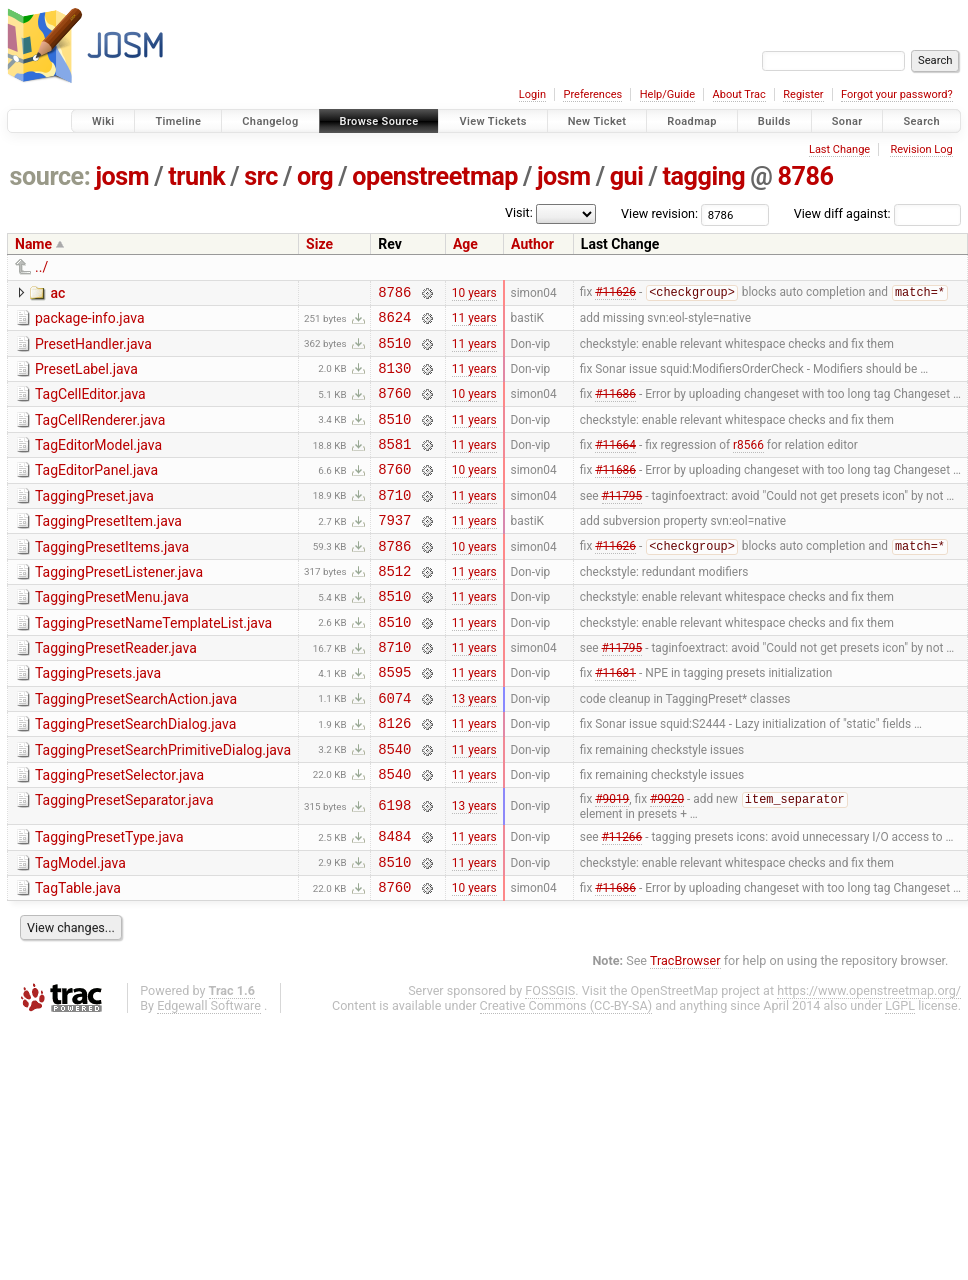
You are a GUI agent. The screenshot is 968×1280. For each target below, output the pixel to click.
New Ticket (597, 121)
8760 (394, 407)
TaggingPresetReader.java (116, 690)
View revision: (659, 213)
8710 (394, 521)
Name (33, 244)
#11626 (615, 295)
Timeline (178, 121)
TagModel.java (80, 927)
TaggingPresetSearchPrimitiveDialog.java (163, 804)
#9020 (667, 861)
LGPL (900, 1075)
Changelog (270, 121)
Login (532, 94)
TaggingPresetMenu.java (112, 633)
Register (803, 94)
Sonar (847, 121)
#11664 (615, 465)
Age (465, 244)
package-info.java (90, 321)
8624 (394, 322)
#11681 (615, 720)
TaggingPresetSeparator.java (124, 860)
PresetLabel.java (86, 378)
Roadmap (692, 121)
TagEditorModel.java (98, 463)
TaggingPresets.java (98, 718)
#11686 (615, 408)
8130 (394, 379)
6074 (394, 748)
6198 (394, 866)
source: (50, 176)
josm (122, 176)
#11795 (622, 521)
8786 (805, 176)
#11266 (622, 900)
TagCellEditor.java (90, 406)
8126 (394, 776)
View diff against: (877, 213)
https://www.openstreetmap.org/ (869, 1060)
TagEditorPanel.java (96, 491)
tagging (703, 176)
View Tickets (492, 121)
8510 (394, 351)
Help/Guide (667, 94)
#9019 (612, 861)
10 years (474, 294)
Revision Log (921, 149)
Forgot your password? (897, 94)
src (261, 176)
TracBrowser (685, 1030)
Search (921, 121)
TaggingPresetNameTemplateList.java (153, 662)
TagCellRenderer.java (100, 435)
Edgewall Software (209, 1075)
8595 (394, 719)
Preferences (592, 94)
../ (41, 267)
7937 (394, 549)
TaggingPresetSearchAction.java (136, 747)
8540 (394, 805)
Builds (774, 121)
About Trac (739, 94)
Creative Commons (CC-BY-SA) (566, 1075)
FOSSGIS (550, 1060)
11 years (474, 323)
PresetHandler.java (93, 350)
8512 (394, 606)
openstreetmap (435, 176)
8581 (394, 464)
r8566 (748, 465)
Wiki (103, 121)
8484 (394, 899)
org (315, 176)
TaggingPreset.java (94, 520)
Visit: (519, 212)
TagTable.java (78, 955)
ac (57, 293)
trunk (196, 176)
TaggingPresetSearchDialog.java (135, 775)
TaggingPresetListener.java (119, 605)
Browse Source (379, 121)
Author (532, 244)
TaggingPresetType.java (109, 898)
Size (319, 244)
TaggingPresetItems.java (112, 577)
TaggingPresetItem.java (108, 548)
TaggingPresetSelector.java (119, 832)
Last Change (839, 149)
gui (627, 176)
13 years (474, 748)
